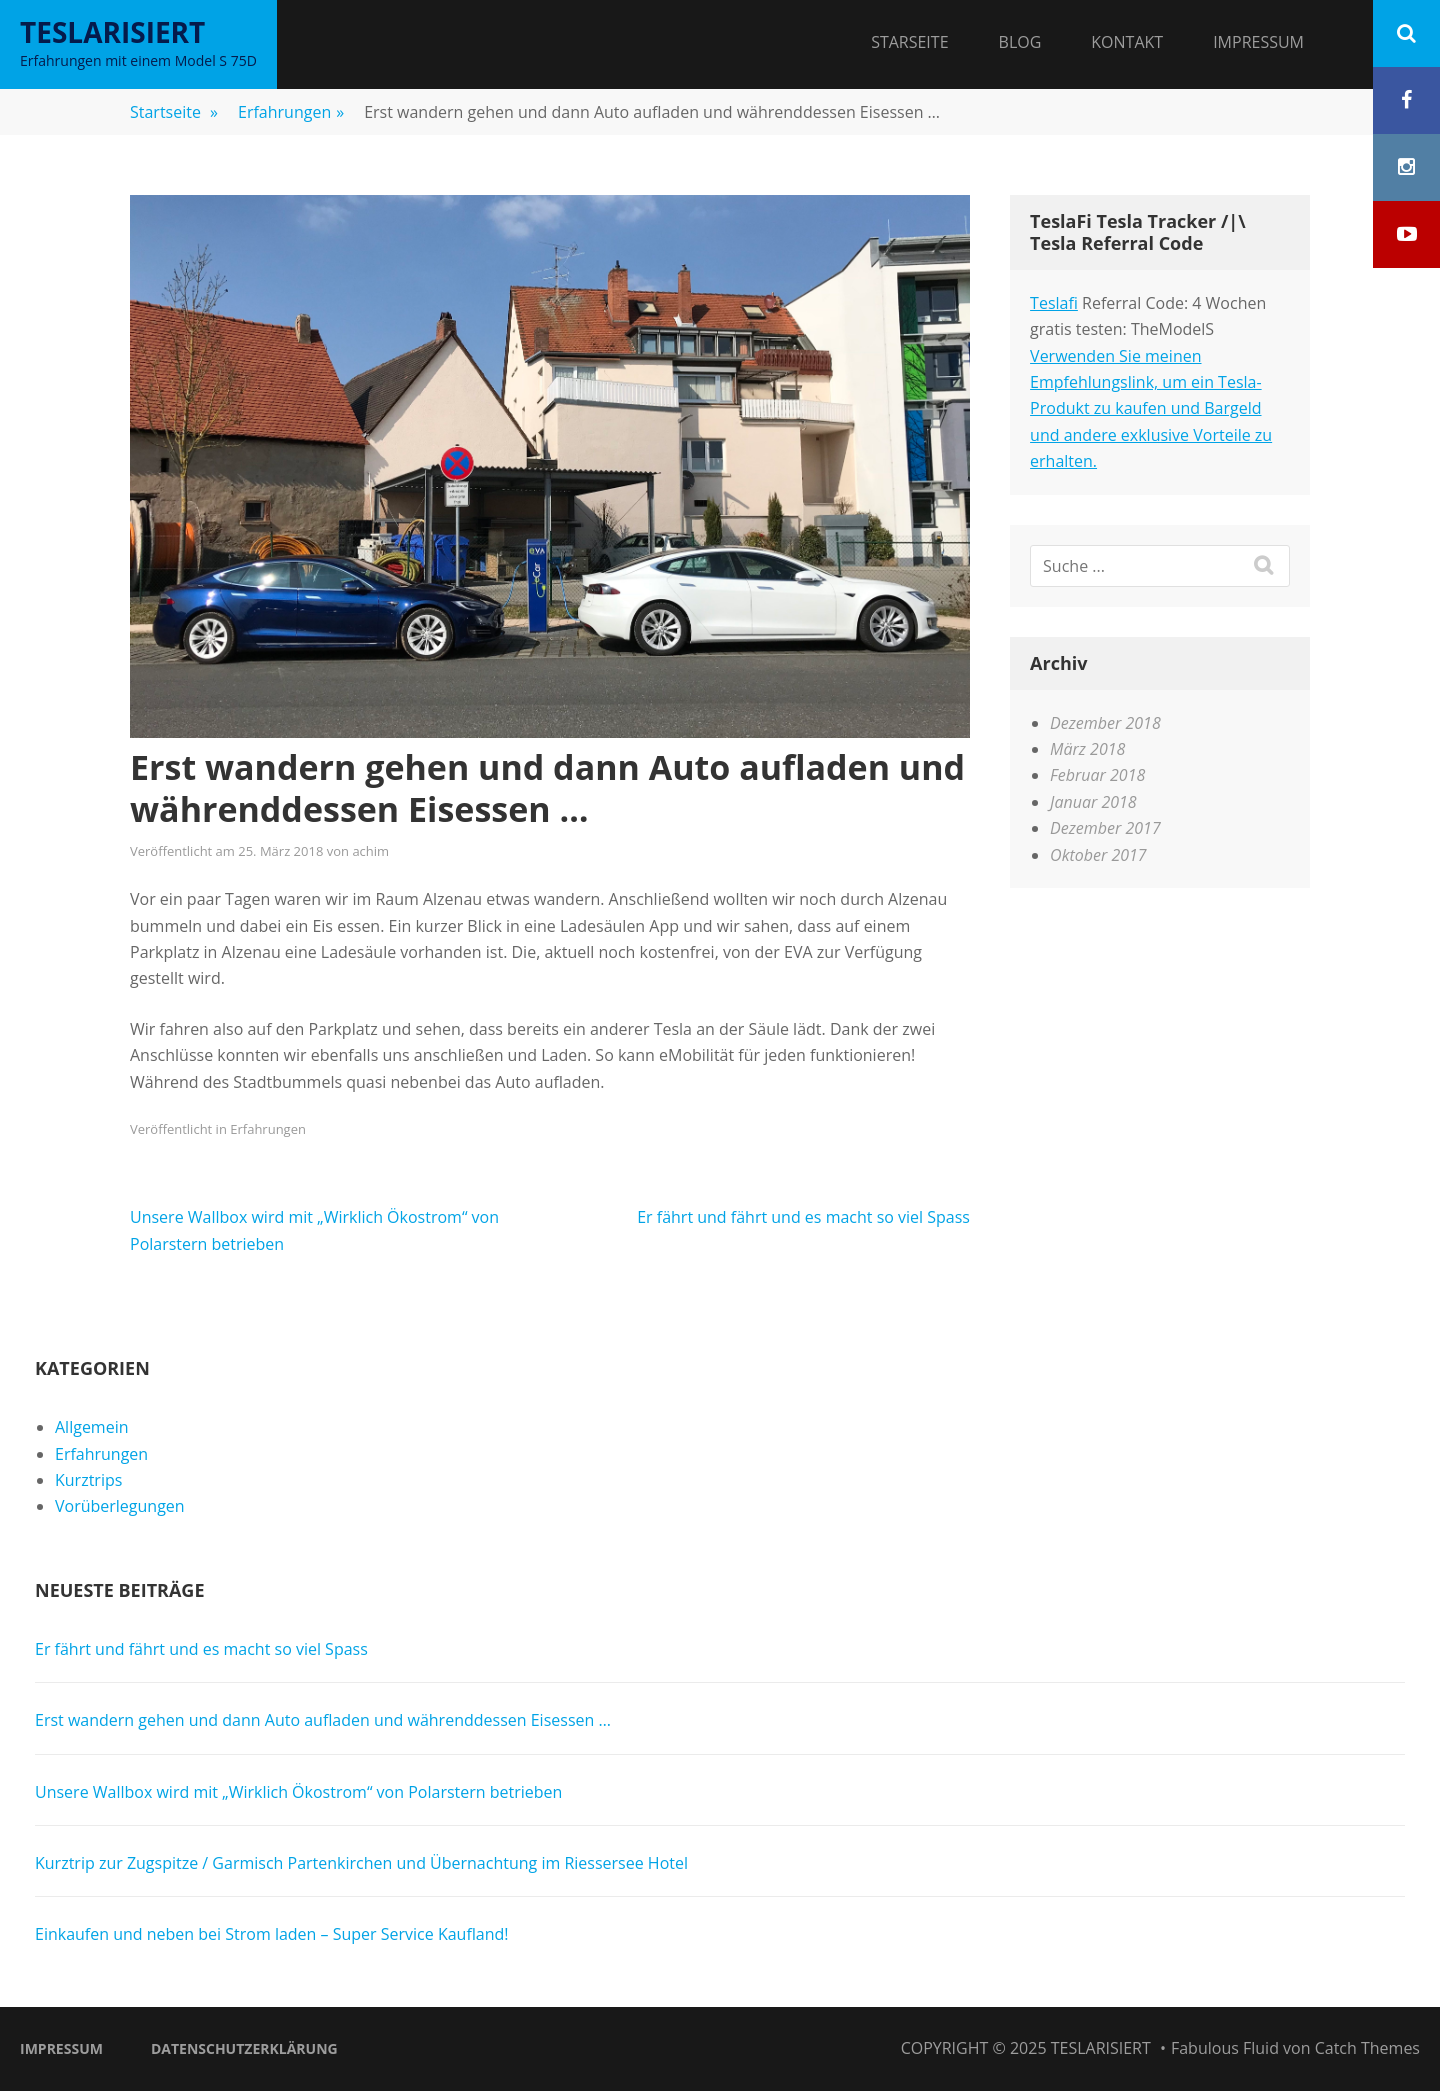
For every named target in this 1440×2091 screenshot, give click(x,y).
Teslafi (1054, 303)
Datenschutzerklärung (244, 2048)
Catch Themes (1367, 2048)
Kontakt (1127, 42)
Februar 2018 (1097, 775)
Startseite (174, 112)
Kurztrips (88, 1480)
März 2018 (1087, 749)
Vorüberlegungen (120, 1506)
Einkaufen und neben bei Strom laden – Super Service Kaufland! (272, 1934)
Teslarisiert (112, 32)
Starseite (909, 42)
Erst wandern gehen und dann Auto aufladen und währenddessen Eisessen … (323, 1720)
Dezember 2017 (1105, 828)
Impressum (1258, 42)
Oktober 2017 (1098, 855)
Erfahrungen (291, 112)
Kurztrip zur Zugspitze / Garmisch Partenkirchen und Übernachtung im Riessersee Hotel (361, 1863)
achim (370, 851)
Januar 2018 (1093, 802)
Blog (1020, 42)
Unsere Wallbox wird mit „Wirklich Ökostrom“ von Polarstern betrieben (298, 1792)
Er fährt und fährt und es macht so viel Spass (803, 1217)
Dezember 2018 (1105, 723)
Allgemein (92, 1427)
